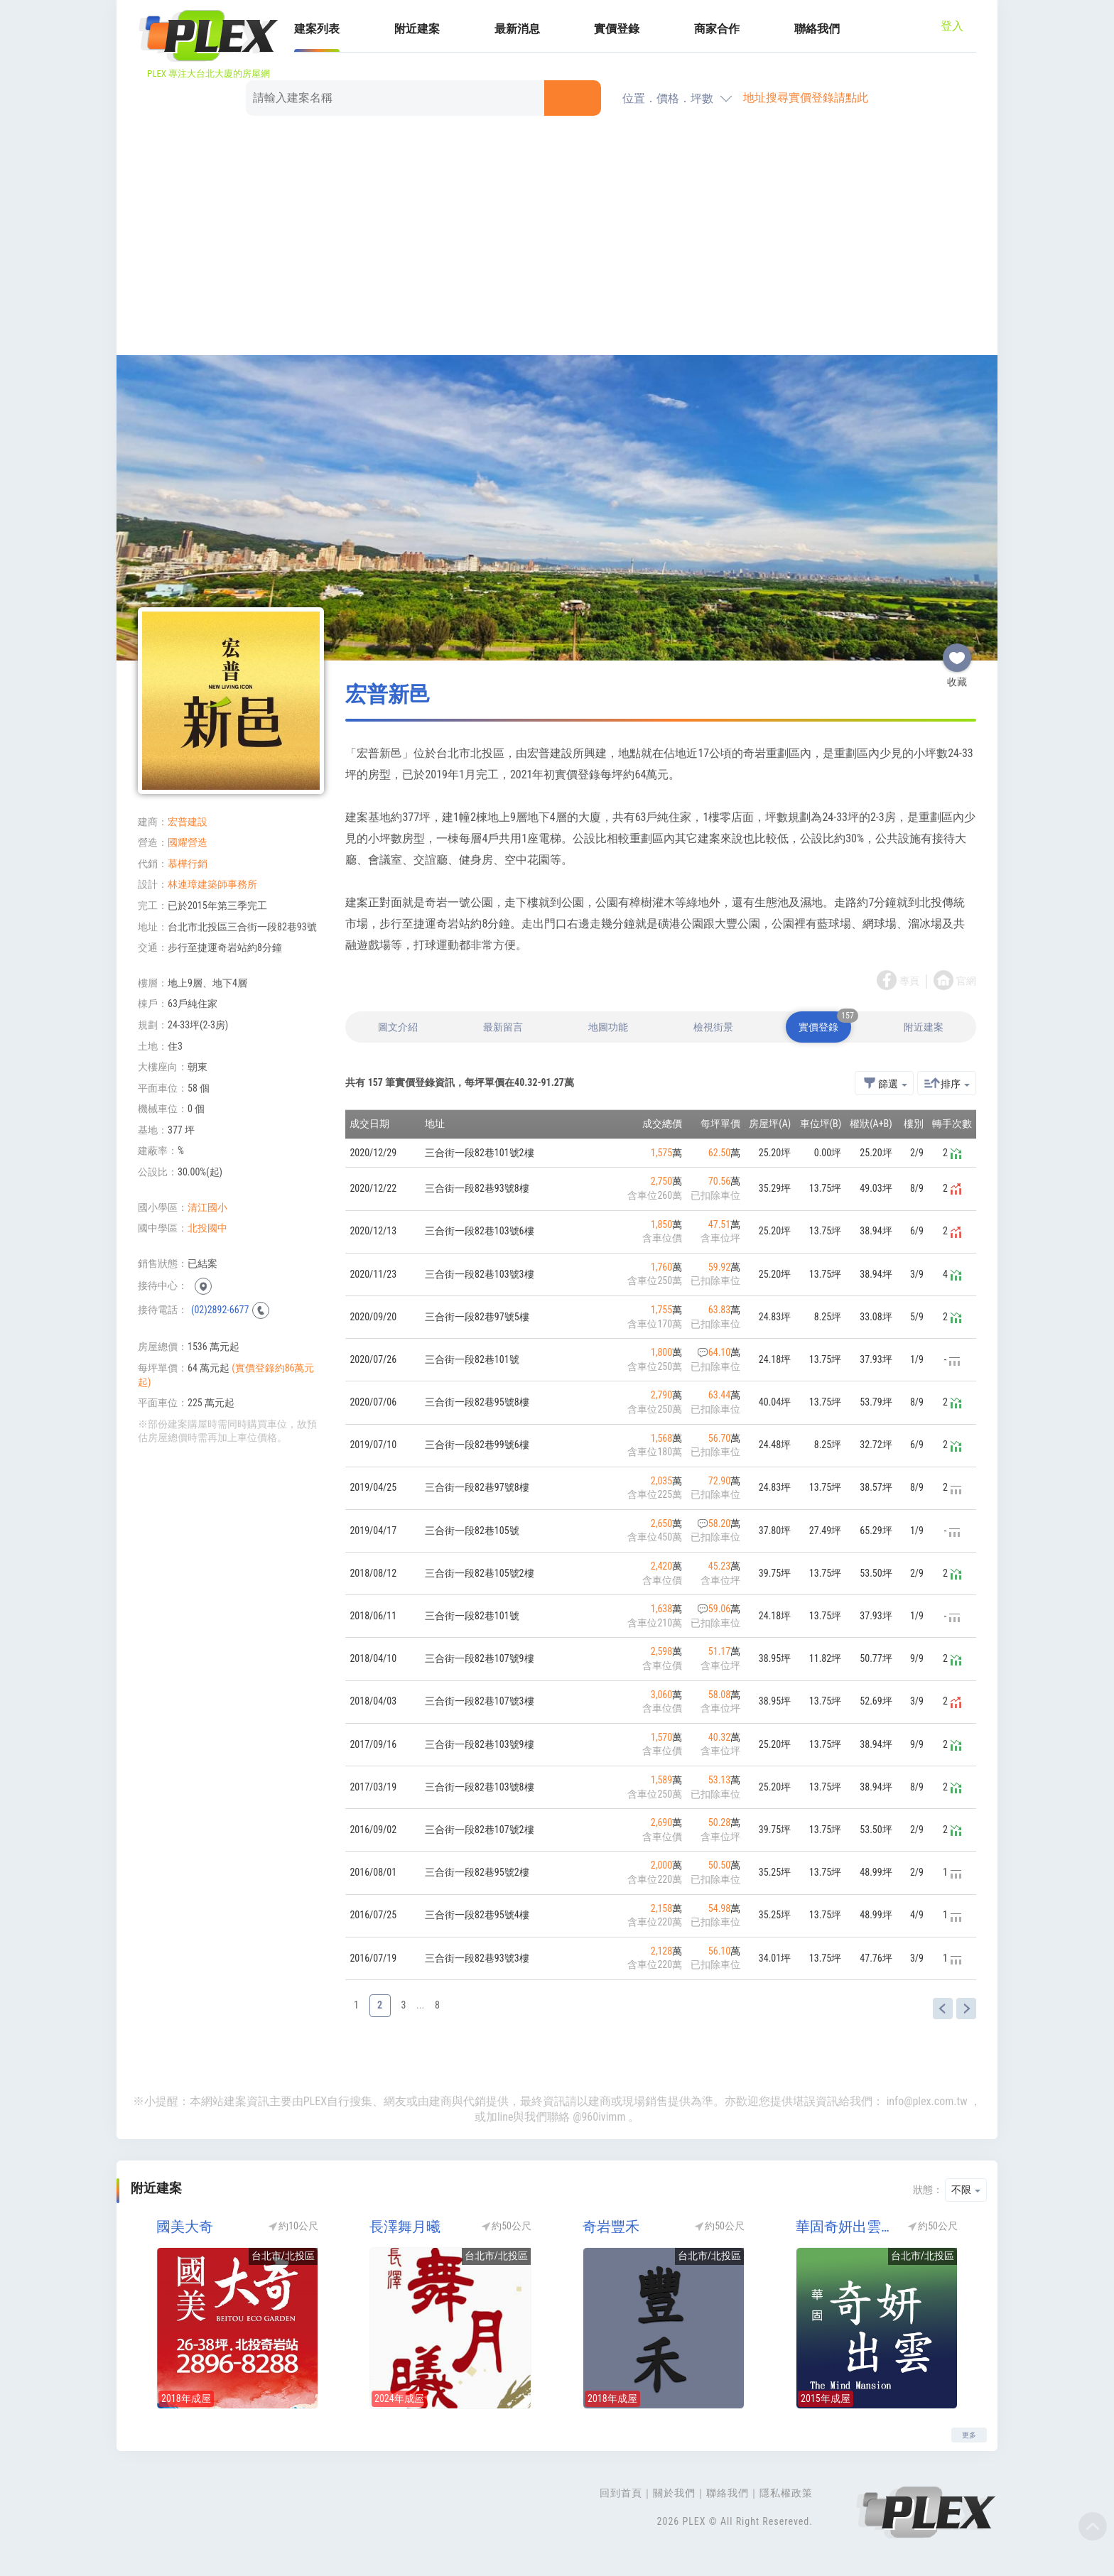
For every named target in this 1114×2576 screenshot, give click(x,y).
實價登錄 (616, 29)
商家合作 (717, 29)
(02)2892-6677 (220, 1309)
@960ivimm (599, 2117)
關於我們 (674, 2493)
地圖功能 (608, 1027)
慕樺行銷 (187, 863)
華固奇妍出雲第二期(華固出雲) (845, 2226)
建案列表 (317, 29)
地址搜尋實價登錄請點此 (805, 97)
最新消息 (517, 29)
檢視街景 (713, 1027)
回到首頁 (621, 2493)
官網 (966, 981)
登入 (952, 26)
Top (1092, 2526)
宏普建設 (187, 821)
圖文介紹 (398, 1027)
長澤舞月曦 (404, 2226)
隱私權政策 (786, 2493)
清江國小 (207, 1207)
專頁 (909, 981)
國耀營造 (187, 842)
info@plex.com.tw (927, 2101)
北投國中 (207, 1228)
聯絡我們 (817, 29)
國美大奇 (184, 2226)
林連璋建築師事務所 (212, 884)
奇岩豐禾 (611, 2226)
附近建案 (417, 29)
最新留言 (503, 1027)
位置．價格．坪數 (667, 98)
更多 (969, 2435)
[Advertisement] (557, 237)
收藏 (957, 652)
